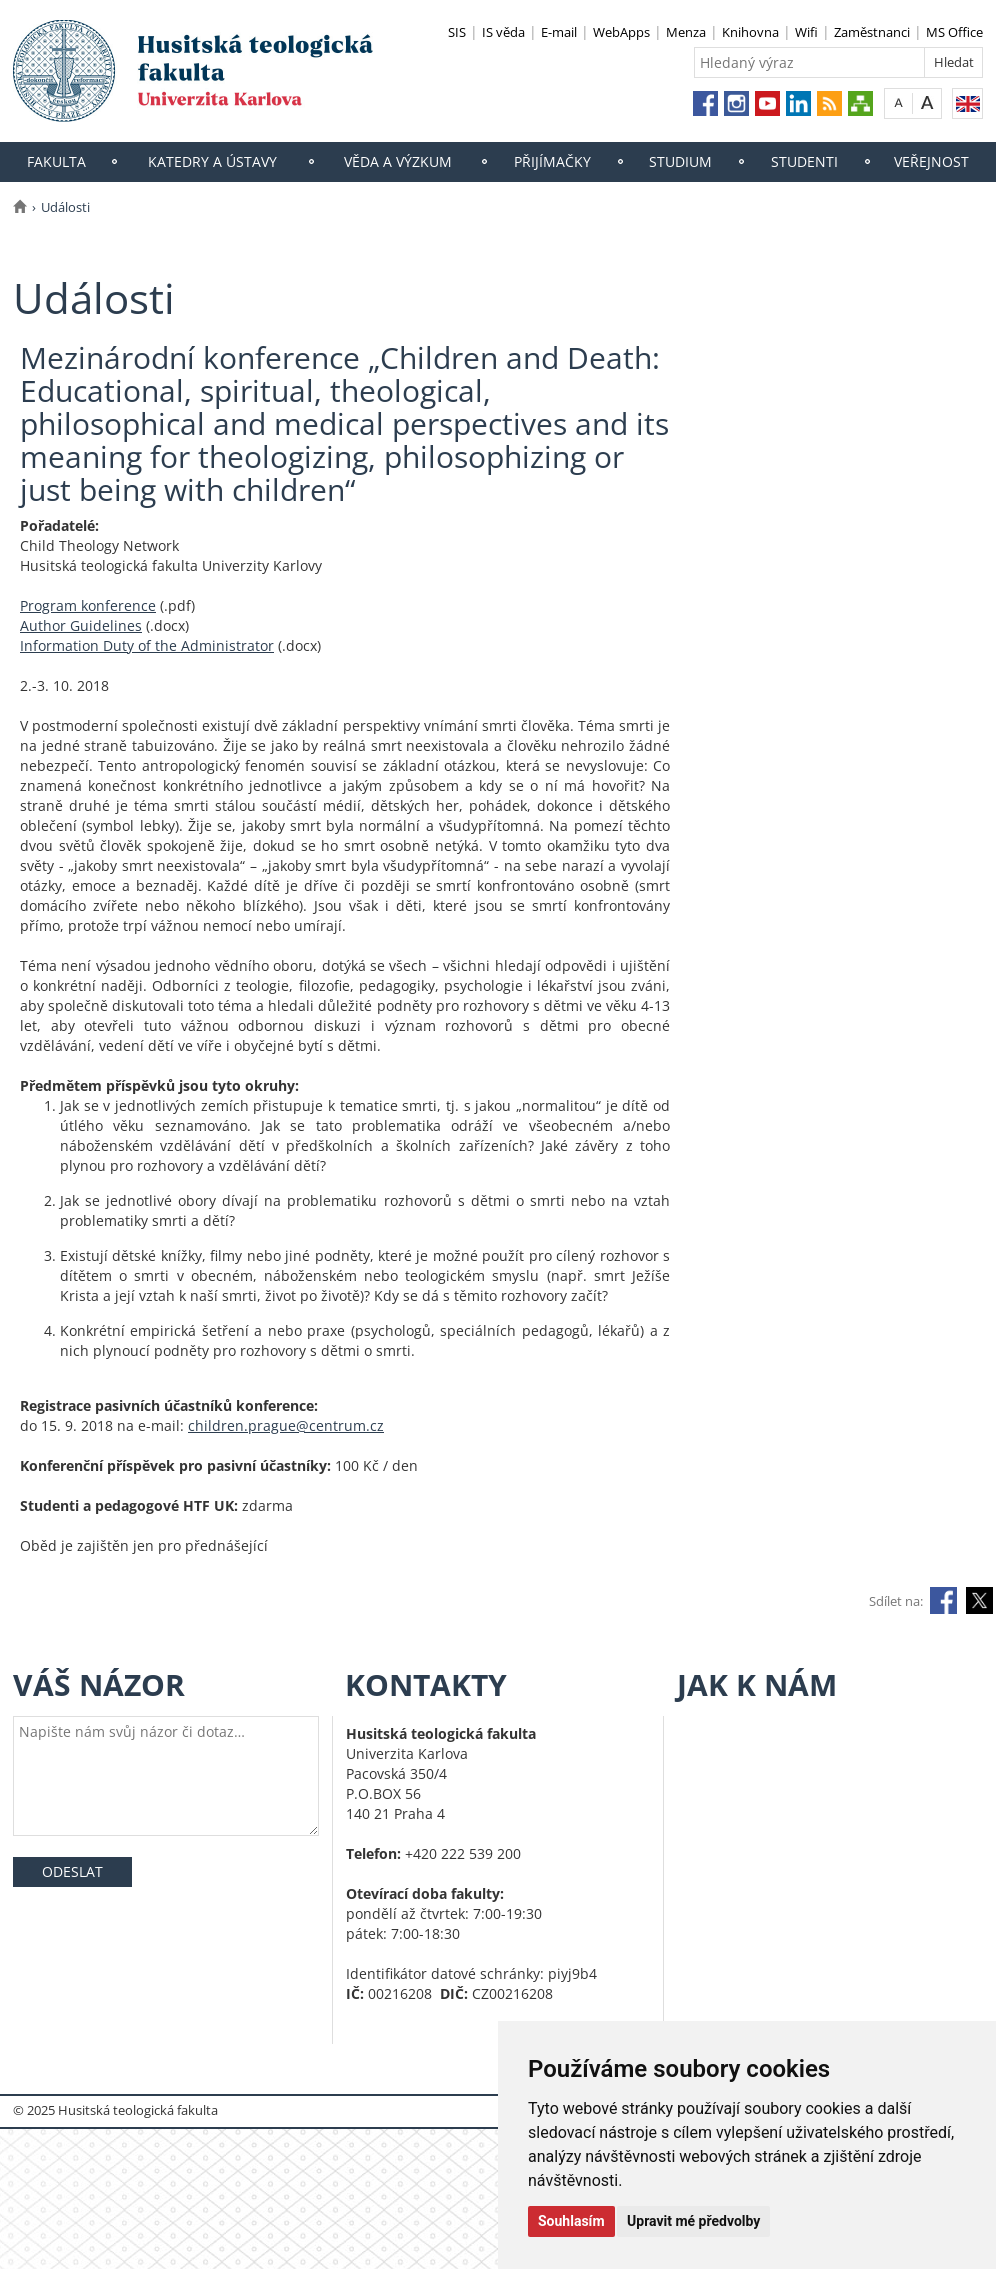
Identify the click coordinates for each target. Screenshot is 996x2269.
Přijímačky (552, 161)
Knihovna (750, 32)
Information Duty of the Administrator (147, 645)
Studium (680, 161)
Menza (686, 32)
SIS (457, 32)
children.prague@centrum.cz (286, 1425)
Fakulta (56, 161)
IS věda (503, 32)
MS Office (954, 32)
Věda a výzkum (398, 161)
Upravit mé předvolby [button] (693, 2221)
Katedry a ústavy (212, 161)
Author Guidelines (81, 625)
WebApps (621, 32)
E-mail (559, 32)
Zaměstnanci (872, 32)
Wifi (806, 32)
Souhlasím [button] (571, 2221)
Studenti (804, 161)
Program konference (88, 605)
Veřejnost (931, 161)
